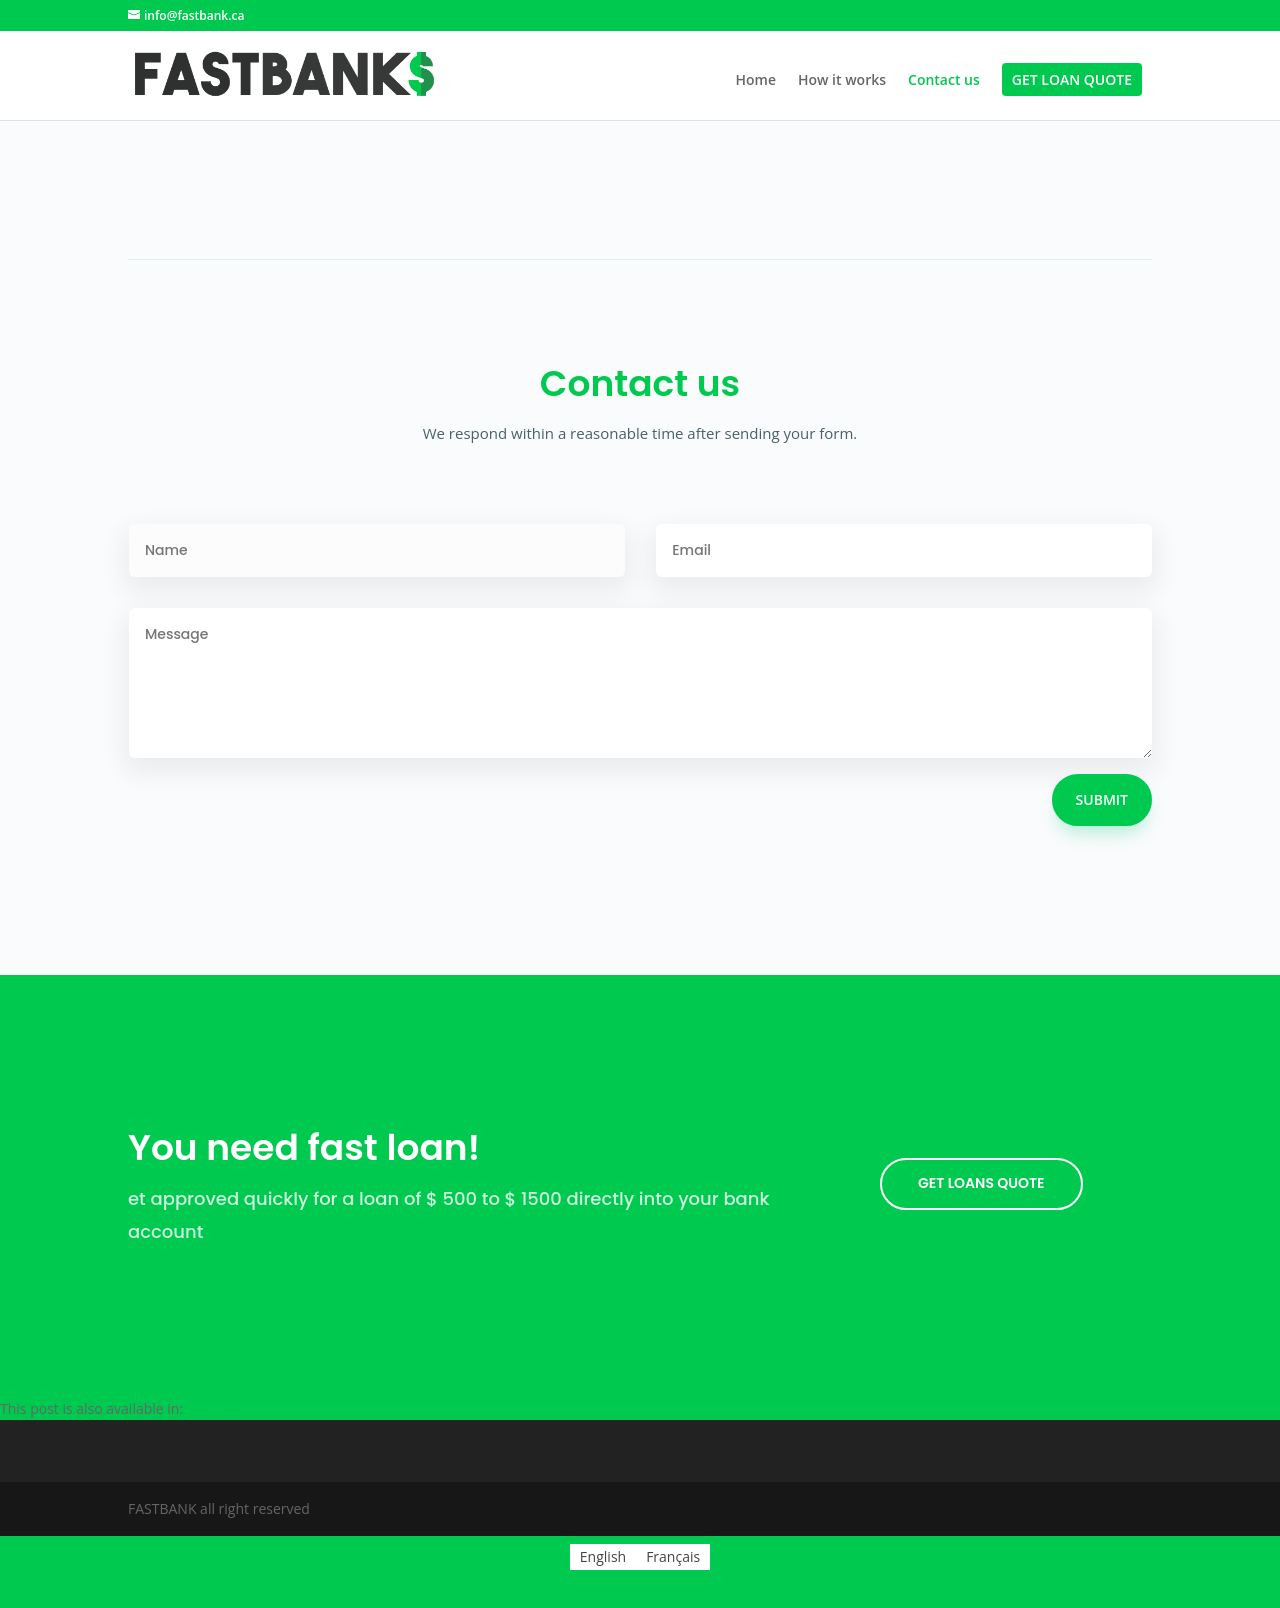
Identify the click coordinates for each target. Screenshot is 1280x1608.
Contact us (944, 81)
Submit (1102, 799)
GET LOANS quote (981, 1183)
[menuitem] (242, 1409)
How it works (842, 81)
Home (755, 81)
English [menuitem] (603, 1556)
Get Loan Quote (1072, 81)
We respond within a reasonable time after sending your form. (640, 433)
